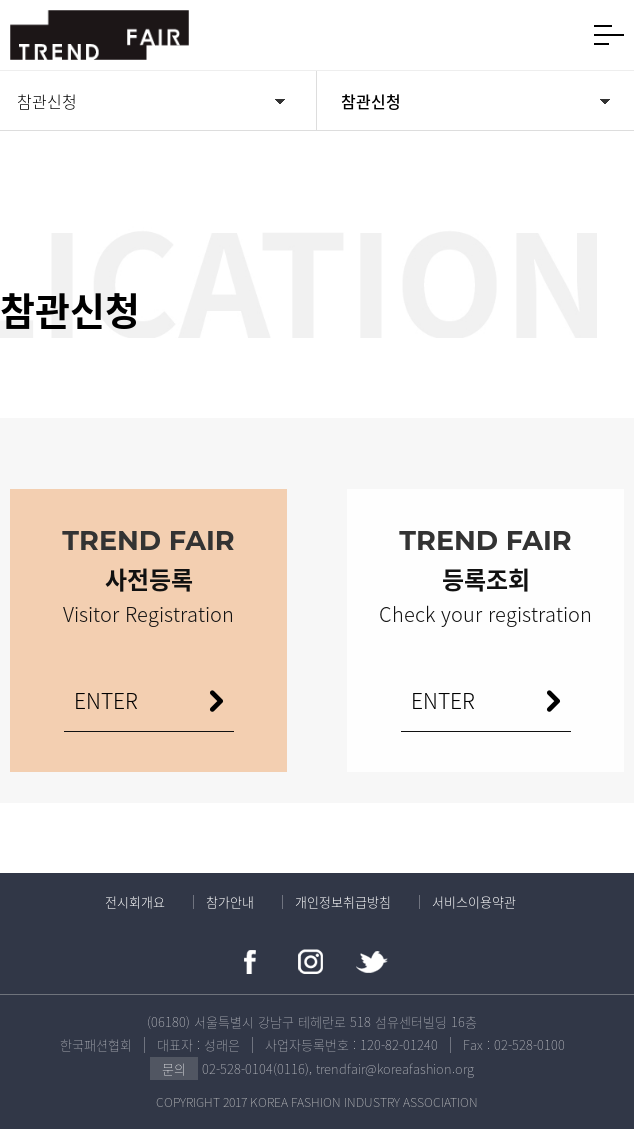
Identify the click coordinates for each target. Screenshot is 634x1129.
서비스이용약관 (474, 901)
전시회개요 (135, 901)
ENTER (443, 700)
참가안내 (230, 901)
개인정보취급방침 (343, 901)
